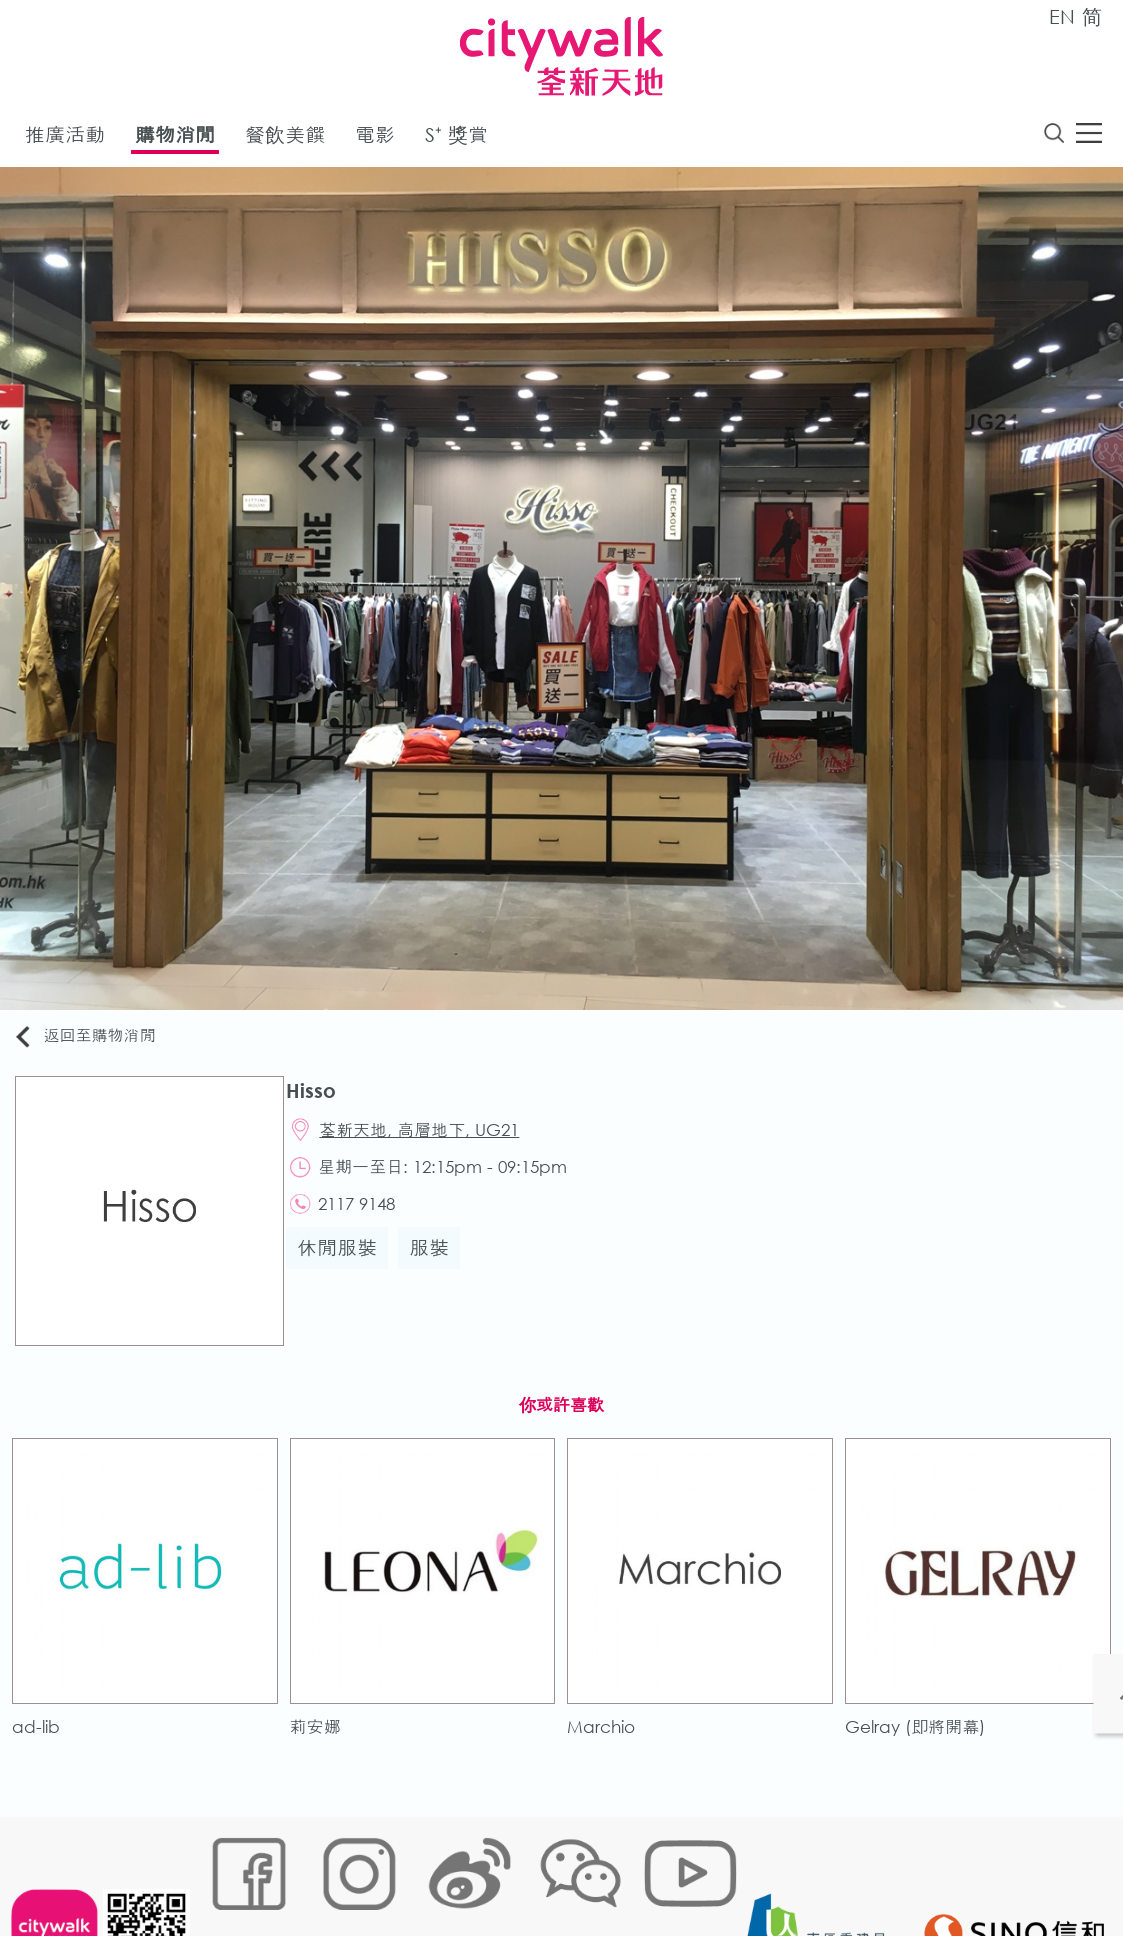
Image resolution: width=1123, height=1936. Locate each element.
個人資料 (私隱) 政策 (517, 1872)
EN (1062, 16)
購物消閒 (175, 138)
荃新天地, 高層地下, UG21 (431, 1138)
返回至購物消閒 (94, 1040)
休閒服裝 (346, 1263)
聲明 (615, 1872)
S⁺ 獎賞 (456, 138)
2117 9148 (368, 1217)
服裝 (438, 1263)
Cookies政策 (317, 1872)
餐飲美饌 (285, 138)
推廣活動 (65, 138)
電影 (375, 138)
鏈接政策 (405, 1872)
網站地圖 (230, 1872)
